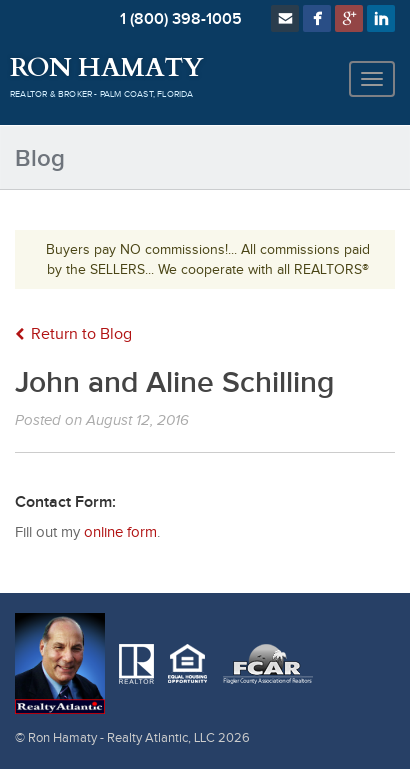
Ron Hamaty (106, 68)
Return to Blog (73, 334)
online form (120, 532)
